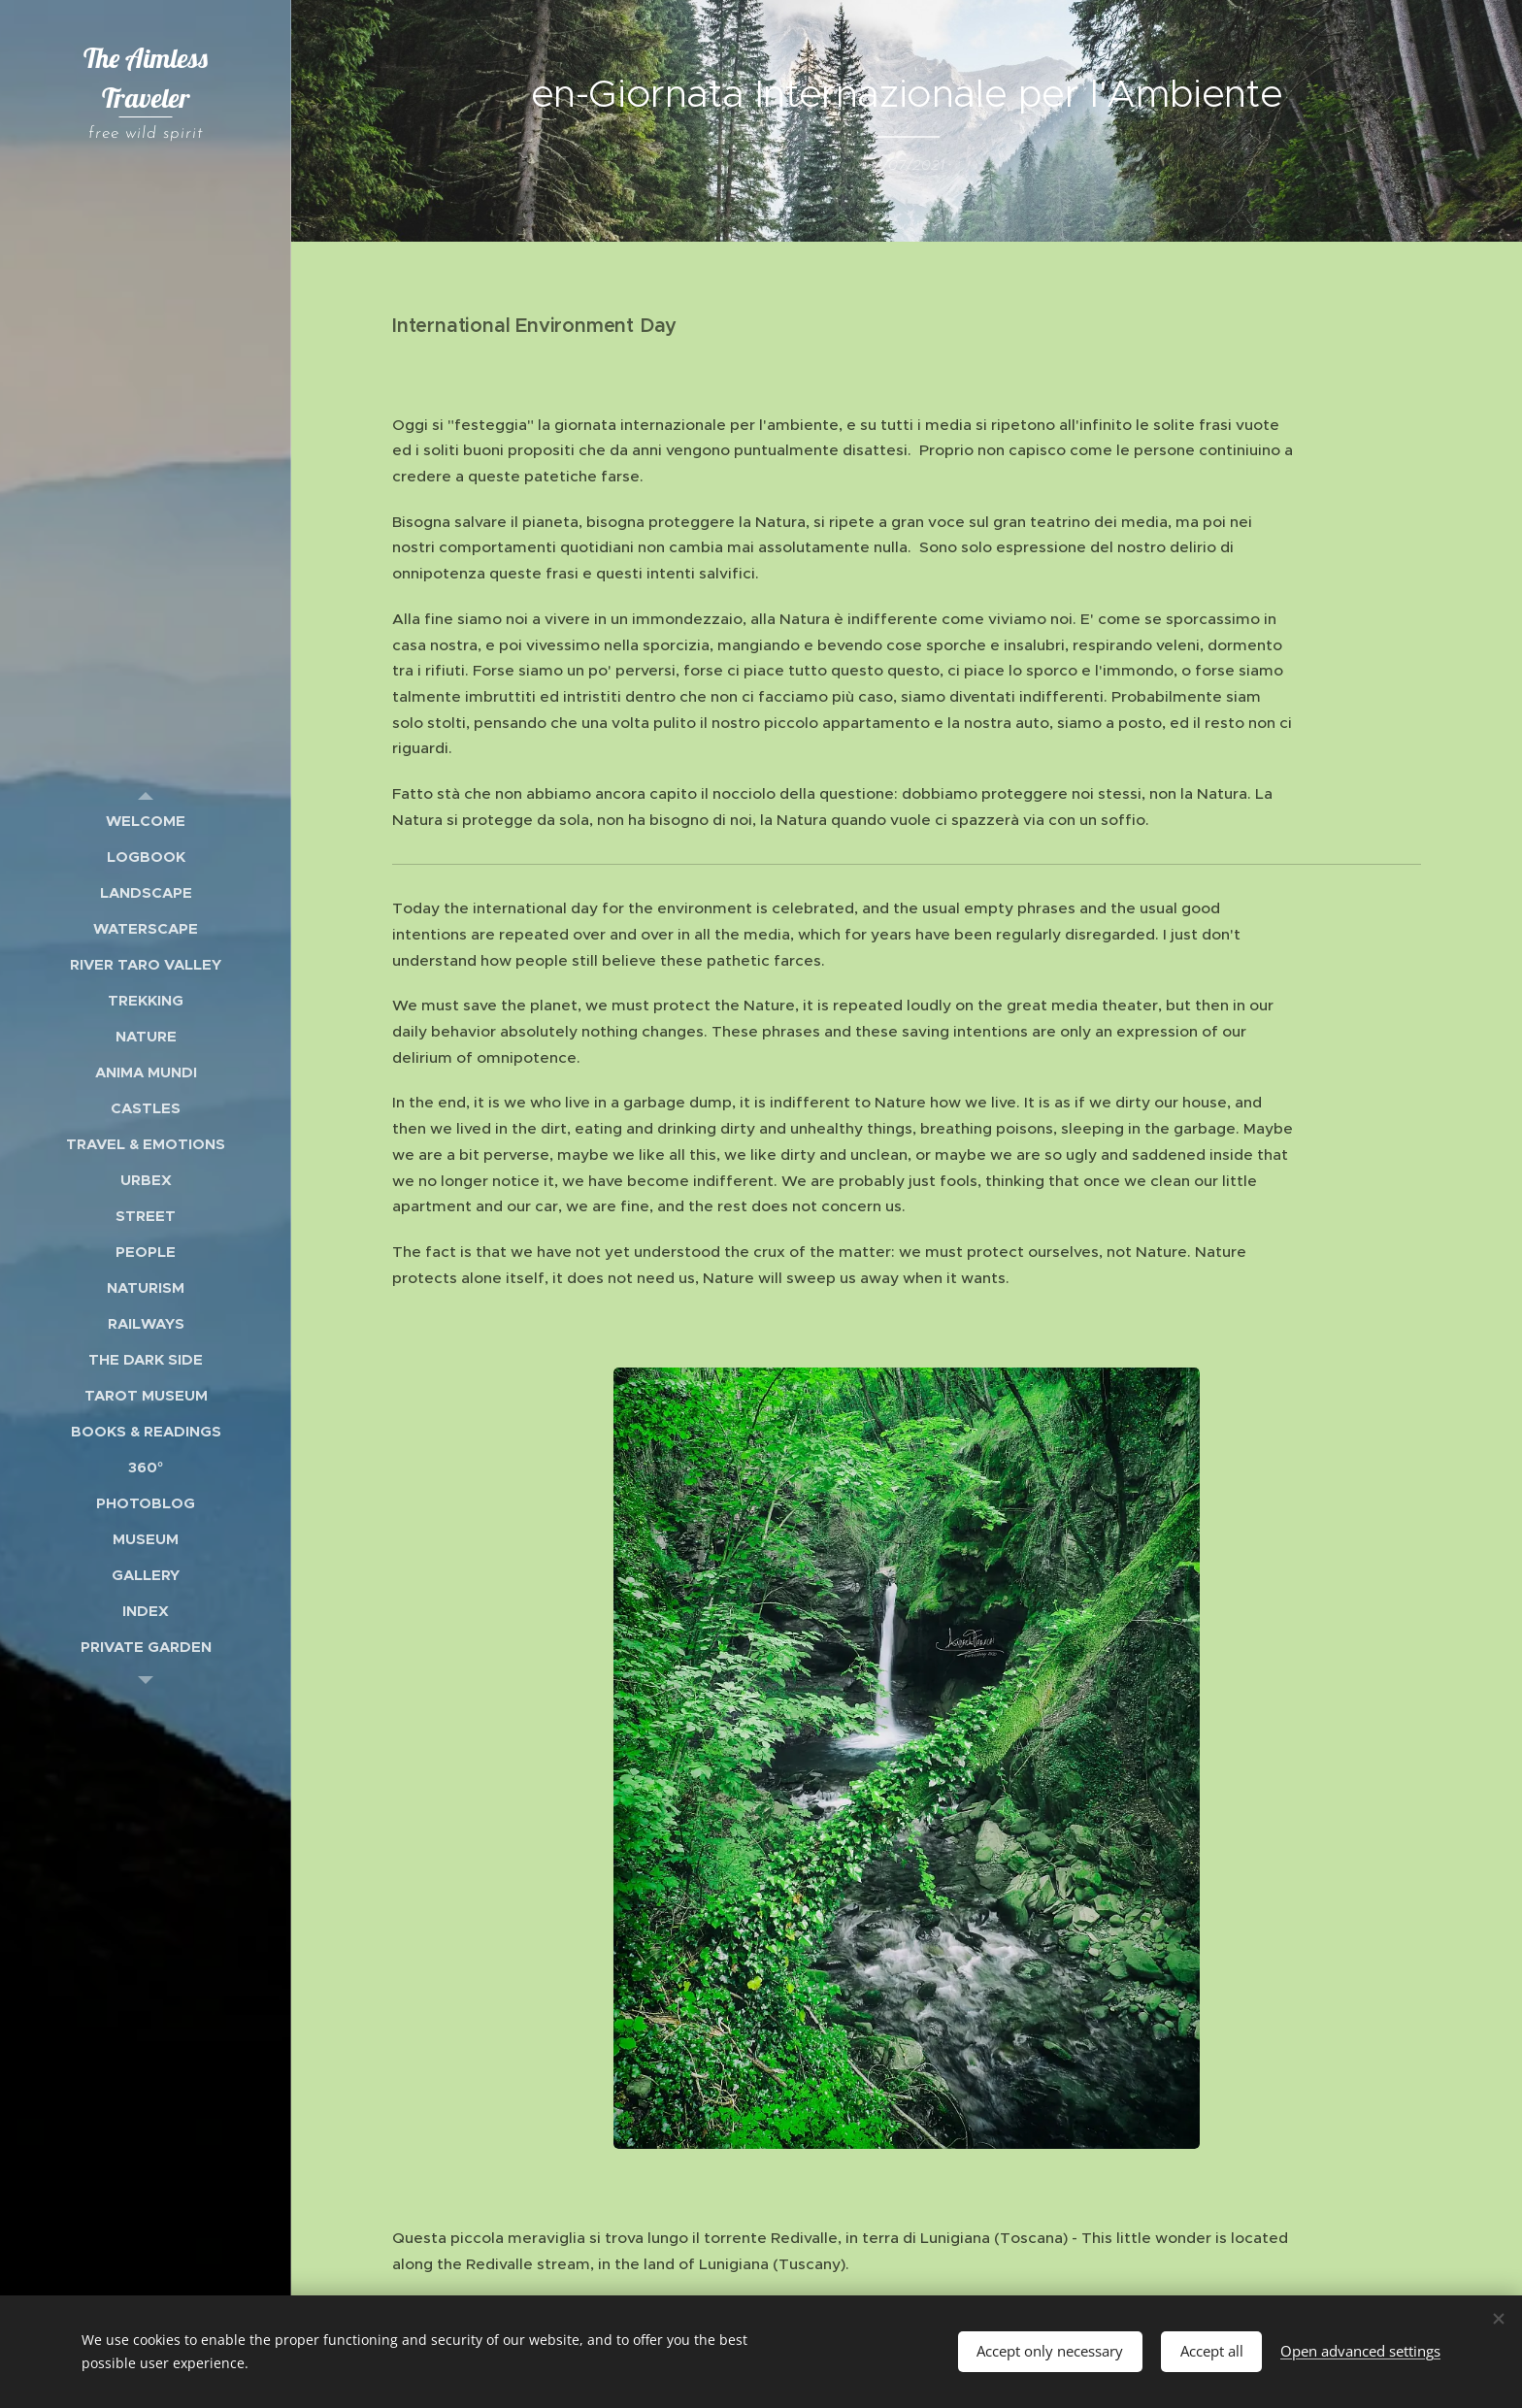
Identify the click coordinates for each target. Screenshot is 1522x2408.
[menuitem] (145, 820)
